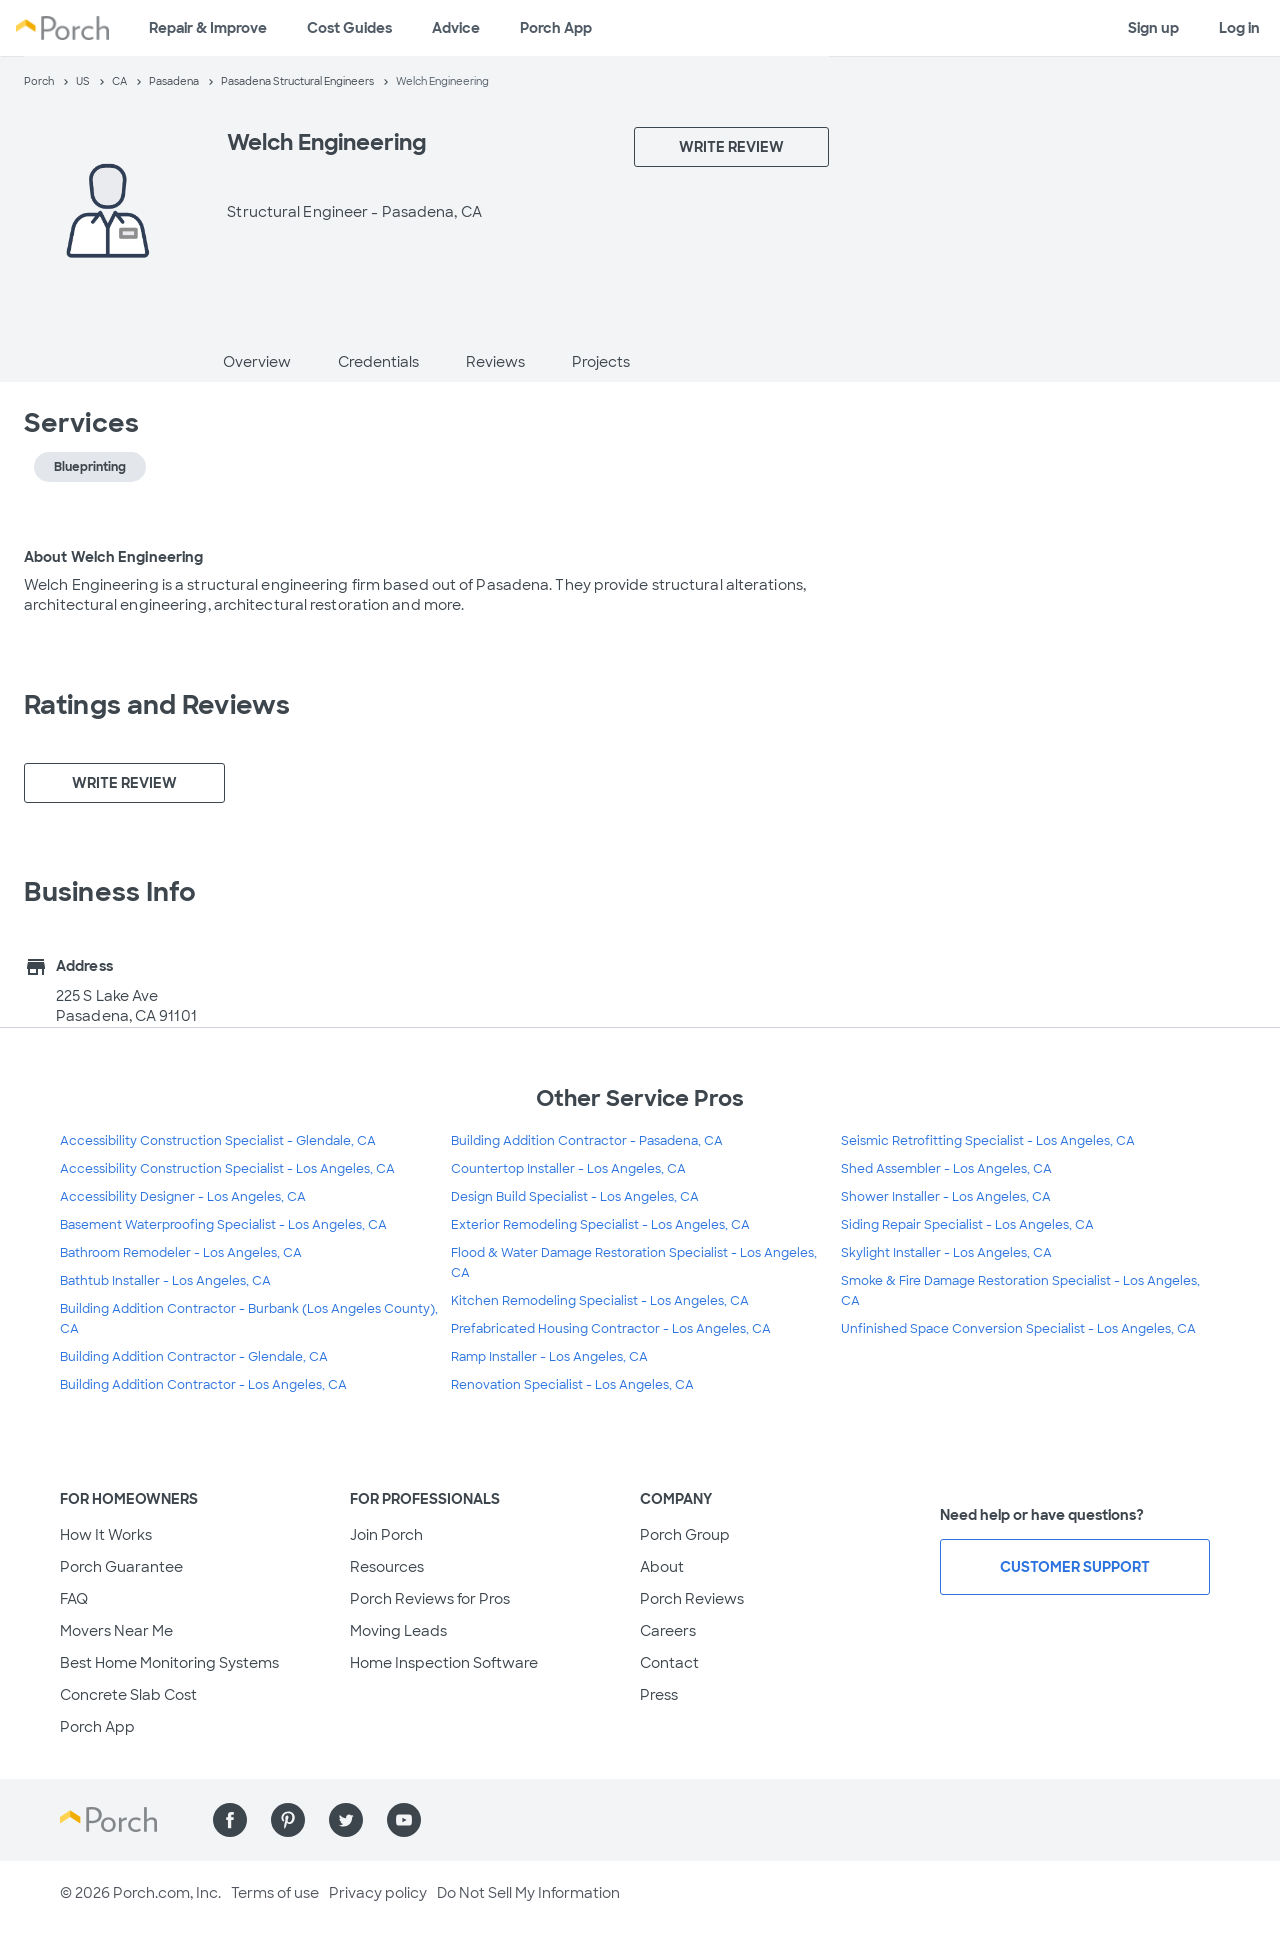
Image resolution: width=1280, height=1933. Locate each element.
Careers (668, 1631)
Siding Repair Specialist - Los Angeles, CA (967, 1225)
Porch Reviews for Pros (430, 1599)
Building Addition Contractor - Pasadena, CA (587, 1141)
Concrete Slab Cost (128, 1695)
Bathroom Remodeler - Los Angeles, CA (181, 1253)
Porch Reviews (692, 1599)
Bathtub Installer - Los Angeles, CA (165, 1281)
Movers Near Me (116, 1631)
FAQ (74, 1599)
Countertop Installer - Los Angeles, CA (568, 1169)
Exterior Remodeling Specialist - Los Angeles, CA (600, 1225)
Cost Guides (349, 28)
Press (659, 1695)
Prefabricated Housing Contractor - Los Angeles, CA (611, 1329)
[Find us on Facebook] (230, 1820)
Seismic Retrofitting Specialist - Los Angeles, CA (988, 1141)
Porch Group (685, 1535)
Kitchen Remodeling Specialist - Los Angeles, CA (600, 1301)
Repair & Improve (208, 28)
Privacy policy (378, 1893)
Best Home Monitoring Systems (169, 1663)
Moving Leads (398, 1631)
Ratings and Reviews (157, 705)
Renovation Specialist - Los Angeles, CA (572, 1385)
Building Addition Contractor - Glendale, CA (194, 1357)
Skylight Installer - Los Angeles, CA (946, 1253)
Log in (1239, 28)
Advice (456, 28)
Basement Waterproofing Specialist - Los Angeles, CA (223, 1225)
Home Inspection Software (444, 1663)
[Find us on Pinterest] (288, 1820)
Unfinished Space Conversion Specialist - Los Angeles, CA (1018, 1329)
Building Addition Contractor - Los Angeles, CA (203, 1385)
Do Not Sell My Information (528, 1893)
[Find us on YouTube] (404, 1820)
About (662, 1567)
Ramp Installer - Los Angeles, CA (549, 1357)
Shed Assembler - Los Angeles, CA (946, 1169)
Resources (387, 1567)
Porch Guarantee (121, 1567)
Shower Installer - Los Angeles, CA (946, 1197)
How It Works (106, 1535)
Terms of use (275, 1893)
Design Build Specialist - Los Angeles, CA (575, 1197)
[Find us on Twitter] (346, 1820)
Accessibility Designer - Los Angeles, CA (183, 1197)
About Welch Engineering (113, 557)
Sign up (1153, 28)
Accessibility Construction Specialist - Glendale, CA (218, 1141)
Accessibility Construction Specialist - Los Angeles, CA (227, 1169)
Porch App (556, 28)
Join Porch (386, 1535)
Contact (669, 1663)
